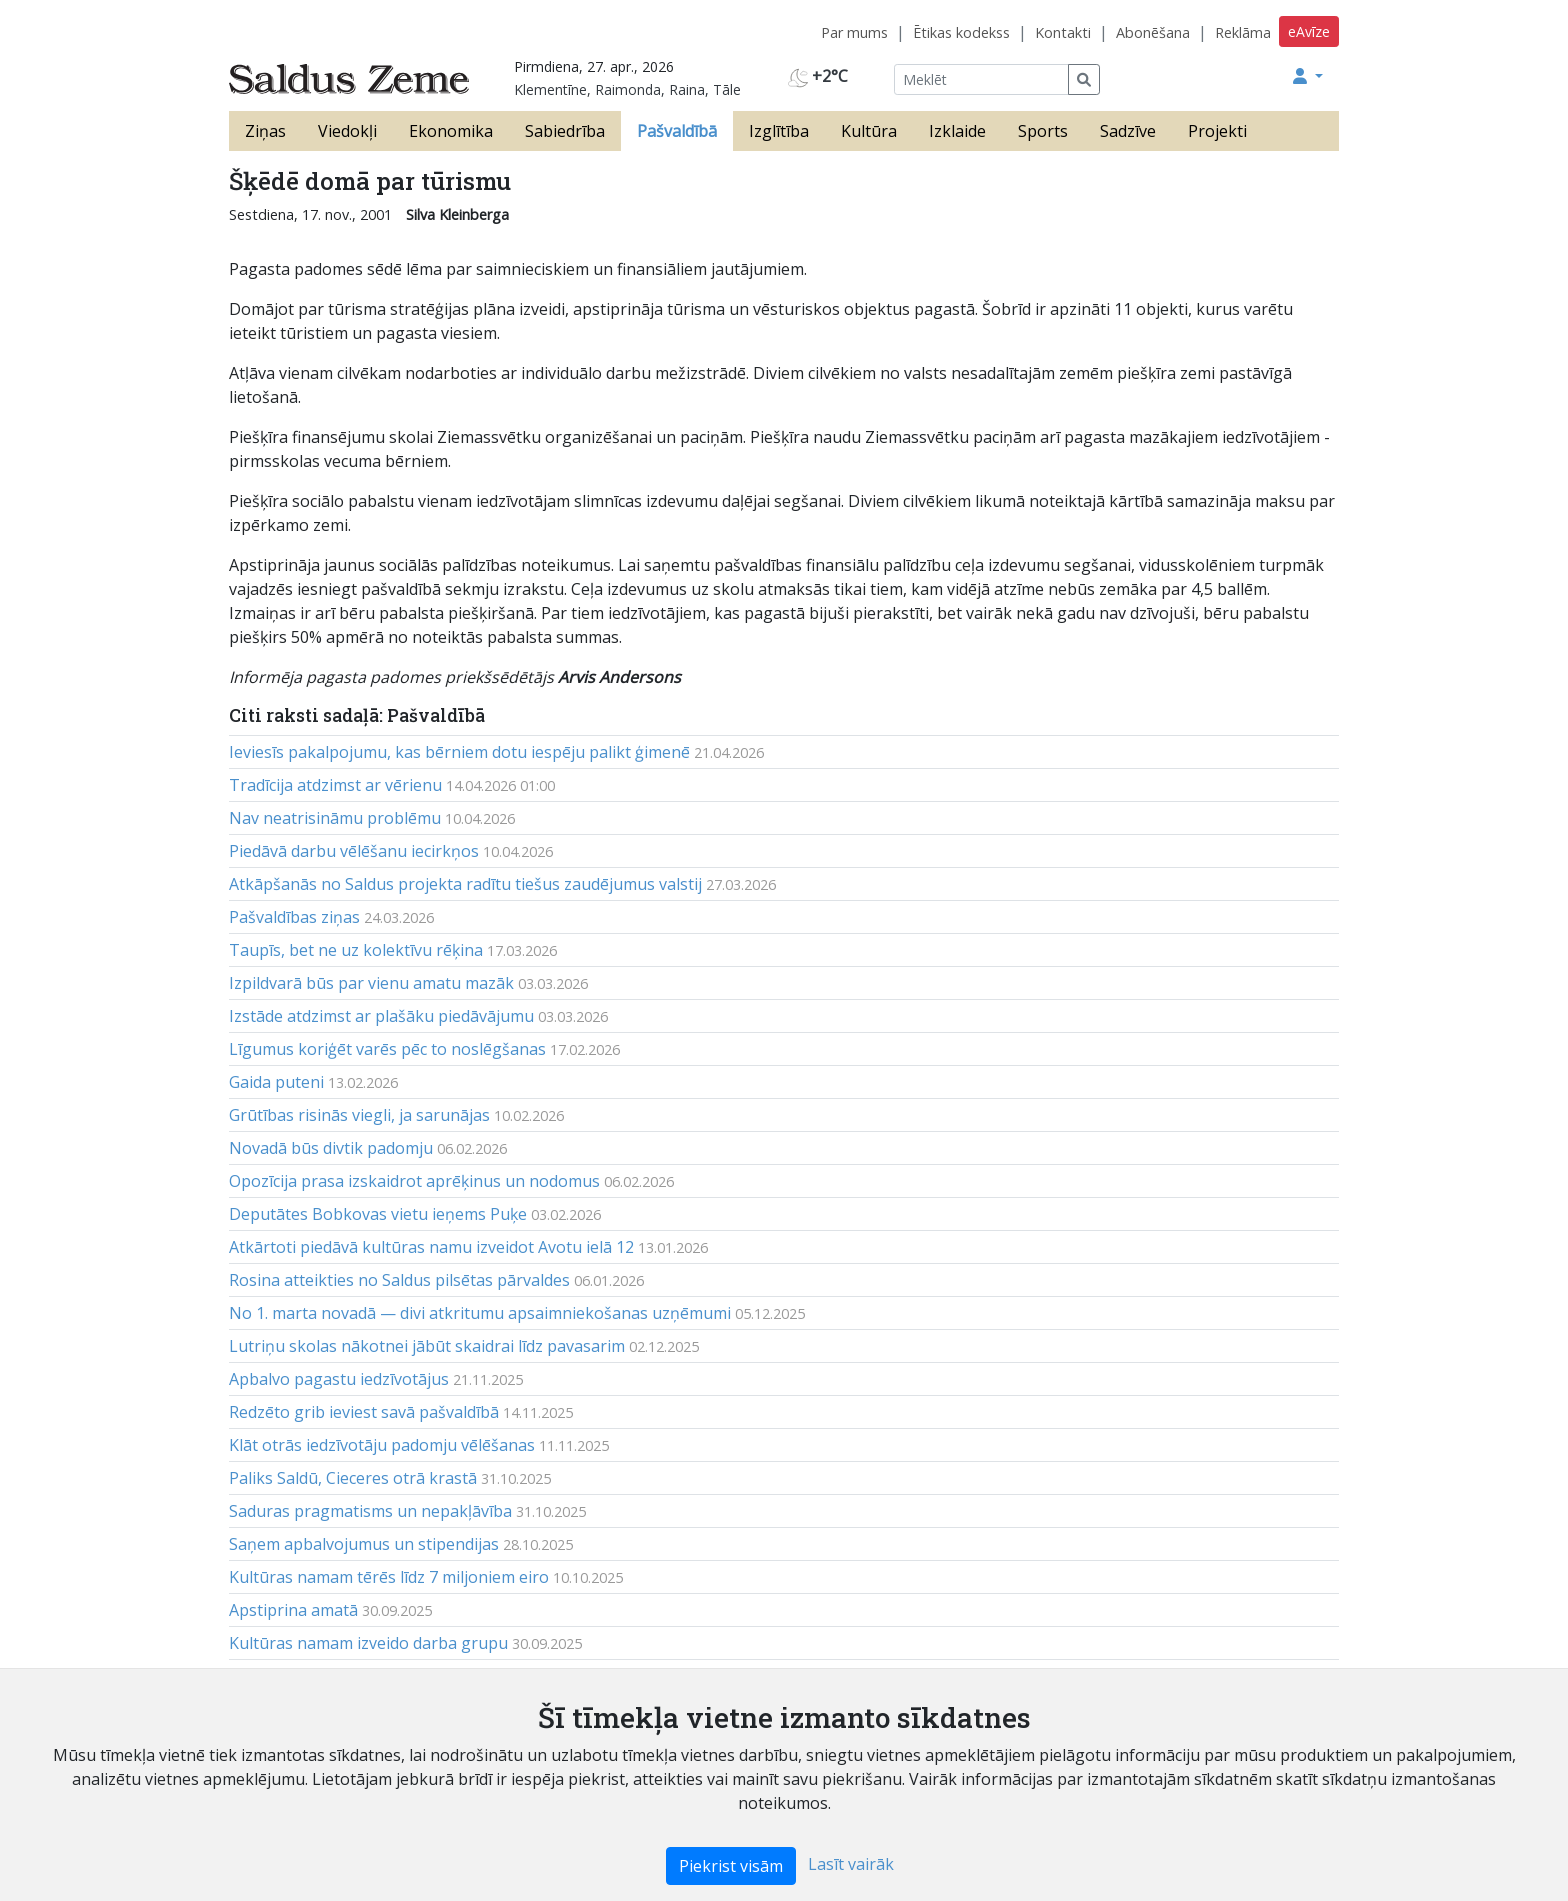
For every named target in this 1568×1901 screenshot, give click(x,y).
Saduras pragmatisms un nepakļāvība (370, 1511)
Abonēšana (1153, 32)
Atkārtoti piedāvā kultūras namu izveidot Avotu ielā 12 (431, 1247)
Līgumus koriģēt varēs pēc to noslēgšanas (387, 1049)
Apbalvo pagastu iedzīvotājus (339, 1379)
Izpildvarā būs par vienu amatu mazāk (371, 983)
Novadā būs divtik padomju (331, 1148)
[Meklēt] (981, 79)
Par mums (854, 32)
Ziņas (265, 131)
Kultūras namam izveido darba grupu (368, 1643)
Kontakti (1063, 32)
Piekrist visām (731, 1866)
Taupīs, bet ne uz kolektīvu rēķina (356, 950)
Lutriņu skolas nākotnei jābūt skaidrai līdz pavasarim (427, 1346)
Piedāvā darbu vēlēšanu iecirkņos (354, 851)
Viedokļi (347, 131)
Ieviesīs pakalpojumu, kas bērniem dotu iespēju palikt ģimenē (459, 752)
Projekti (1217, 131)
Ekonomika (451, 131)
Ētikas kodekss (961, 32)
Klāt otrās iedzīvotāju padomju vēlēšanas (382, 1445)
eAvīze (1309, 31)
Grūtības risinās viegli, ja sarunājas (359, 1115)
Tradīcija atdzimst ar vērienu (335, 785)
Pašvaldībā (677, 131)
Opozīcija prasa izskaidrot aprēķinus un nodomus (414, 1181)
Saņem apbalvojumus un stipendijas (364, 1544)
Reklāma (1243, 32)
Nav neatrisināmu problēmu (335, 818)
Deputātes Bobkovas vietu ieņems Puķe (378, 1214)
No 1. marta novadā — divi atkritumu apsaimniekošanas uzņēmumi (480, 1313)
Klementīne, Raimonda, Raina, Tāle (627, 89)
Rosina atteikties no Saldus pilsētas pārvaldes (399, 1280)
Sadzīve (1128, 131)
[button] (1308, 76)
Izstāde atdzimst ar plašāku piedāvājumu (381, 1016)
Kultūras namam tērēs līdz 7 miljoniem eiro (389, 1577)
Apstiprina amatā (293, 1610)
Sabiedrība (565, 131)
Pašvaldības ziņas (294, 917)
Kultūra (869, 131)
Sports (1043, 131)
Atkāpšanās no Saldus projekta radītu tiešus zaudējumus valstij (465, 884)
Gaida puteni (276, 1082)
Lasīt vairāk (851, 1864)
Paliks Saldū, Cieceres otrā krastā (353, 1478)
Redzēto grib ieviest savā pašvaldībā (364, 1412)
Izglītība (779, 131)
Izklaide (957, 131)
